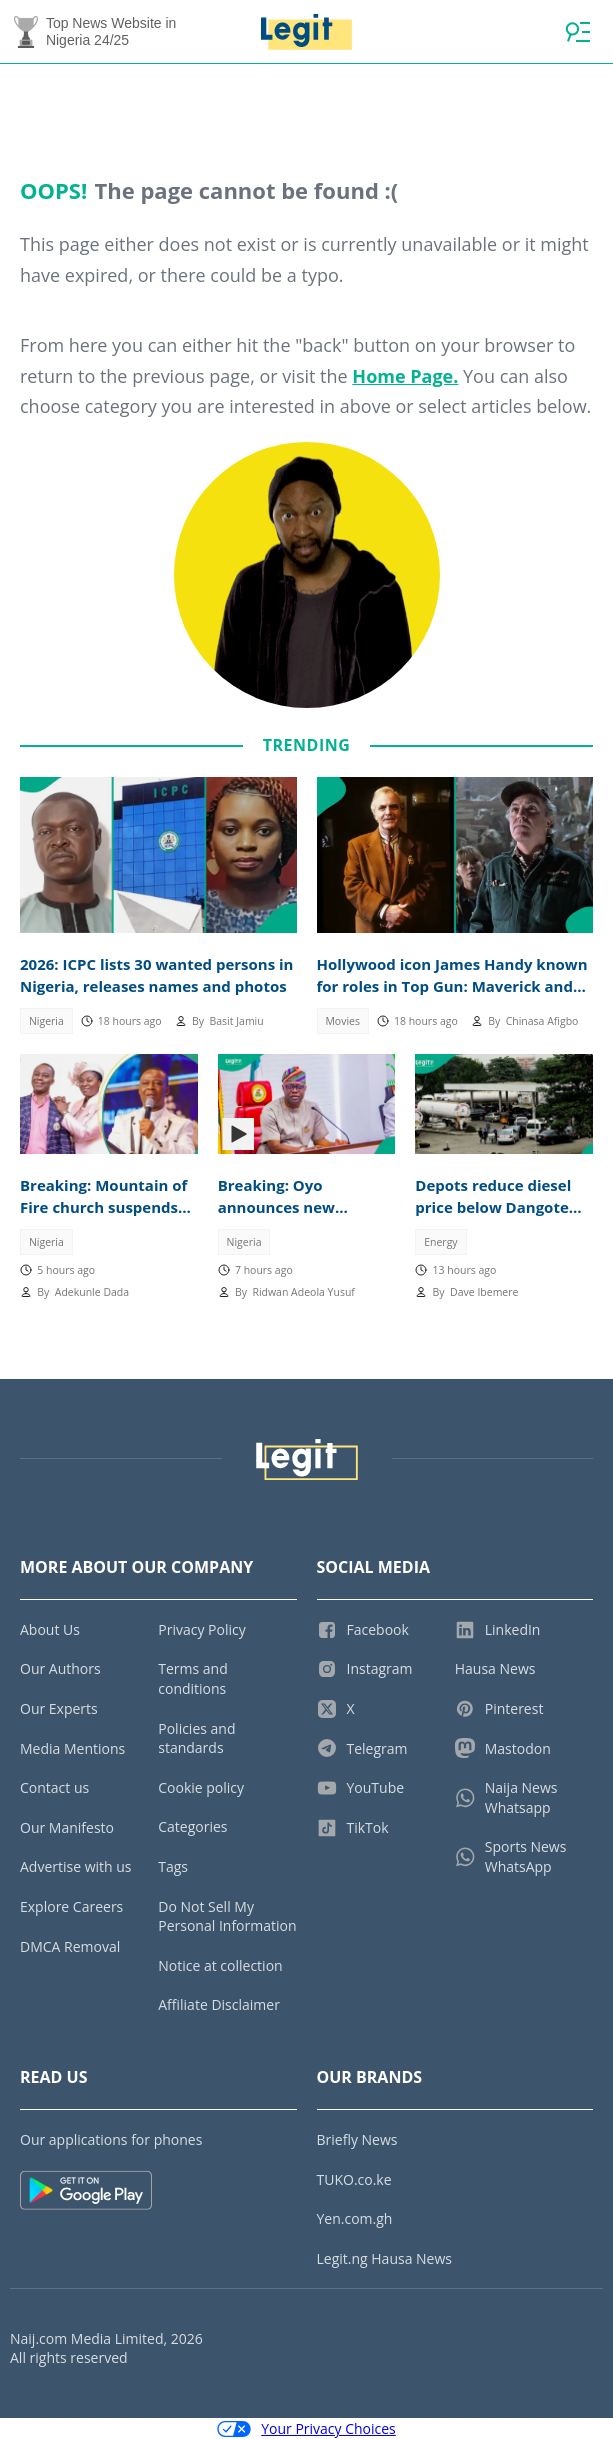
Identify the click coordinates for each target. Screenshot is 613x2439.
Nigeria (46, 1021)
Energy (440, 1242)
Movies (342, 1021)
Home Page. (405, 376)
